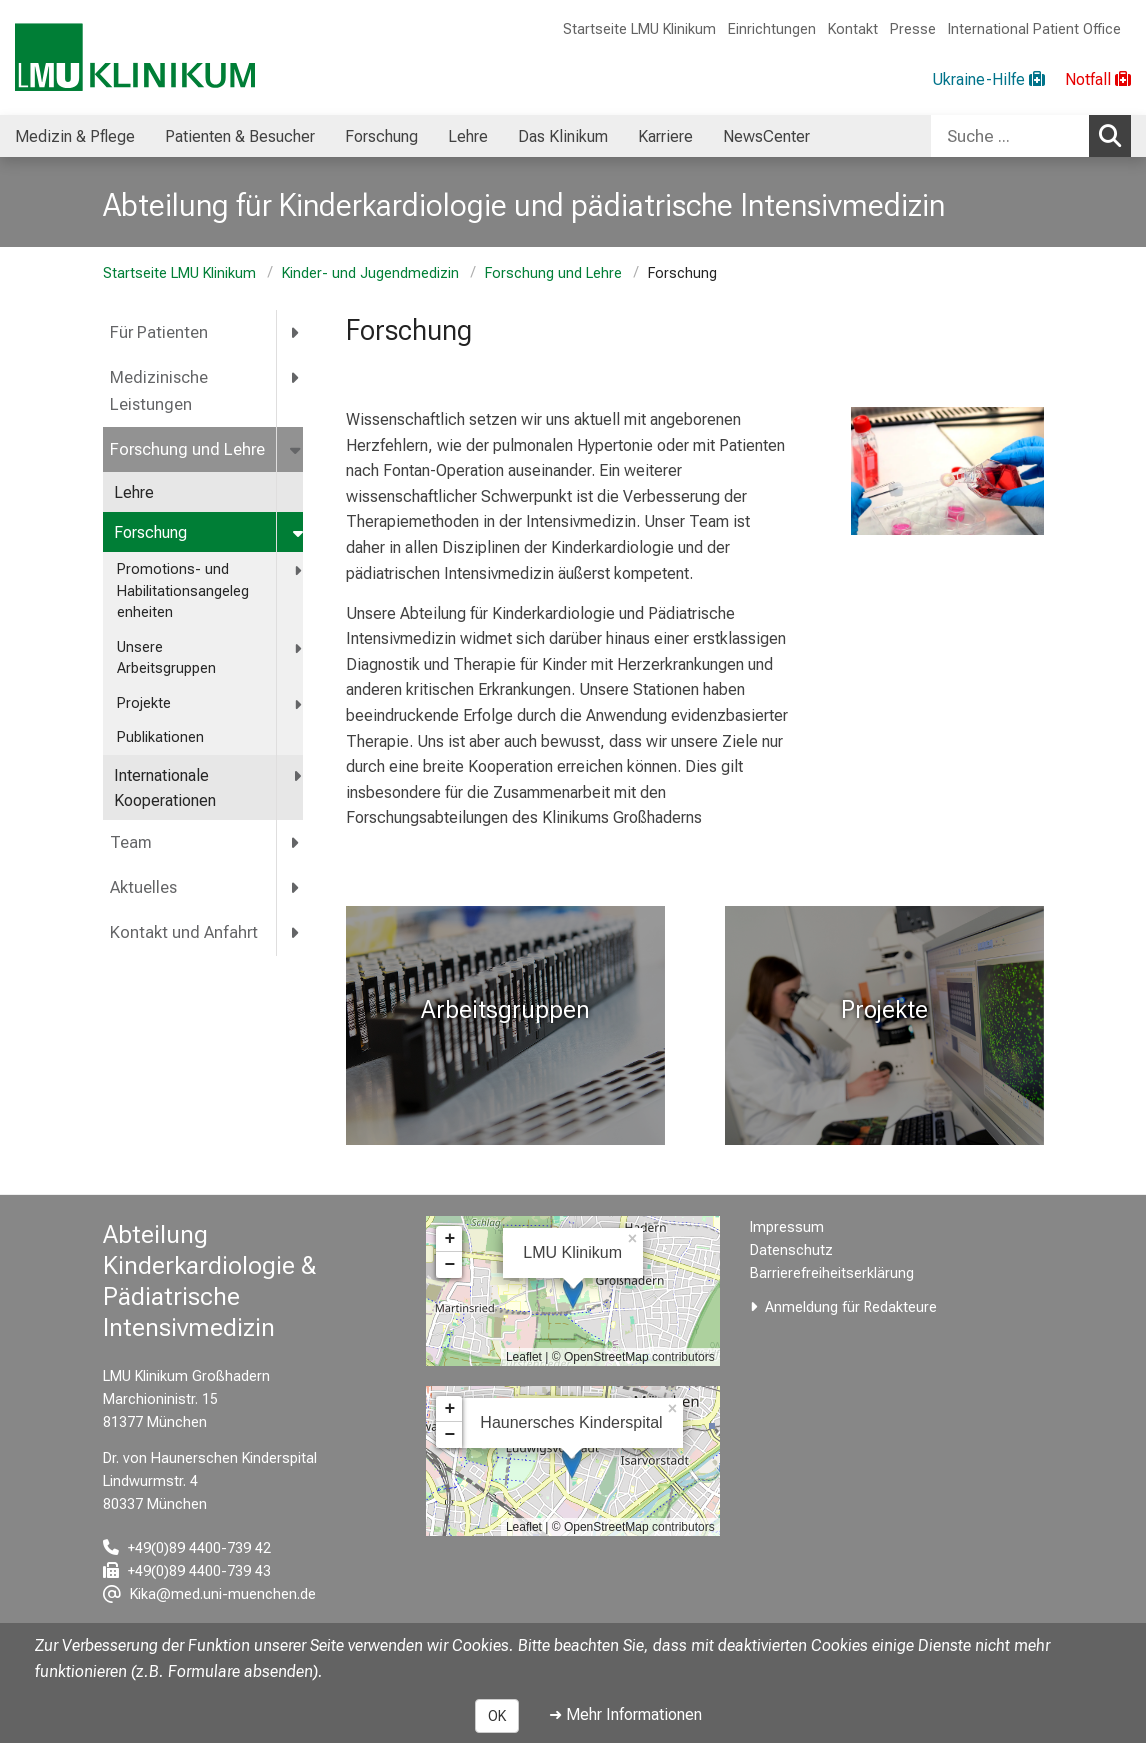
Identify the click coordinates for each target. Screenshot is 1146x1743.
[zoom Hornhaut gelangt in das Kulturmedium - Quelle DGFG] (947, 471)
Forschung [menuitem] (381, 136)
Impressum (787, 1227)
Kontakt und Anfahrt (184, 932)
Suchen (1115, 135)
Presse (913, 29)
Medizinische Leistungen (159, 391)
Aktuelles (143, 887)
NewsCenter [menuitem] (766, 136)
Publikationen (160, 737)
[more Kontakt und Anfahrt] (296, 932)
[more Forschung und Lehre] (297, 449)
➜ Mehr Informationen (625, 1714)
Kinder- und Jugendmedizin (370, 273)
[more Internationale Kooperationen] (298, 776)
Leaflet (524, 1357)
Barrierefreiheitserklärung (832, 1273)
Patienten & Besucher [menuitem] (240, 136)
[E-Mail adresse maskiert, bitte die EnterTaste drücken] (209, 1594)
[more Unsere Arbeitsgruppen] (300, 648)
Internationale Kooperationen (167, 788)
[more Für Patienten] (296, 332)
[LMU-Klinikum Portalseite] (135, 57)
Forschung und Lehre (553, 273)
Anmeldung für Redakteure (851, 1307)
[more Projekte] (300, 704)
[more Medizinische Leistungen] (296, 377)
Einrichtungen (772, 29)
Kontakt (853, 29)
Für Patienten (159, 332)
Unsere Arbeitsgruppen (166, 658)
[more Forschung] (299, 533)
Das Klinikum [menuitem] (563, 136)
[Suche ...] (1010, 136)
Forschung (150, 532)
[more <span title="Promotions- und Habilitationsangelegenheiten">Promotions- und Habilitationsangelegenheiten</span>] (300, 570)
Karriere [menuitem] (665, 136)
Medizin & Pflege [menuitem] (75, 136)
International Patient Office (1034, 29)
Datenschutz (791, 1250)
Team (131, 842)
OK (497, 1716)
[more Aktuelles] (296, 887)
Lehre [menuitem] (468, 136)
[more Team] (296, 842)
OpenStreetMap (606, 1357)
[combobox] (1031, 136)
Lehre (134, 492)
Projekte (146, 703)
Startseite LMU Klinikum (639, 29)
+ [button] (449, 1239)
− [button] (449, 1265)
